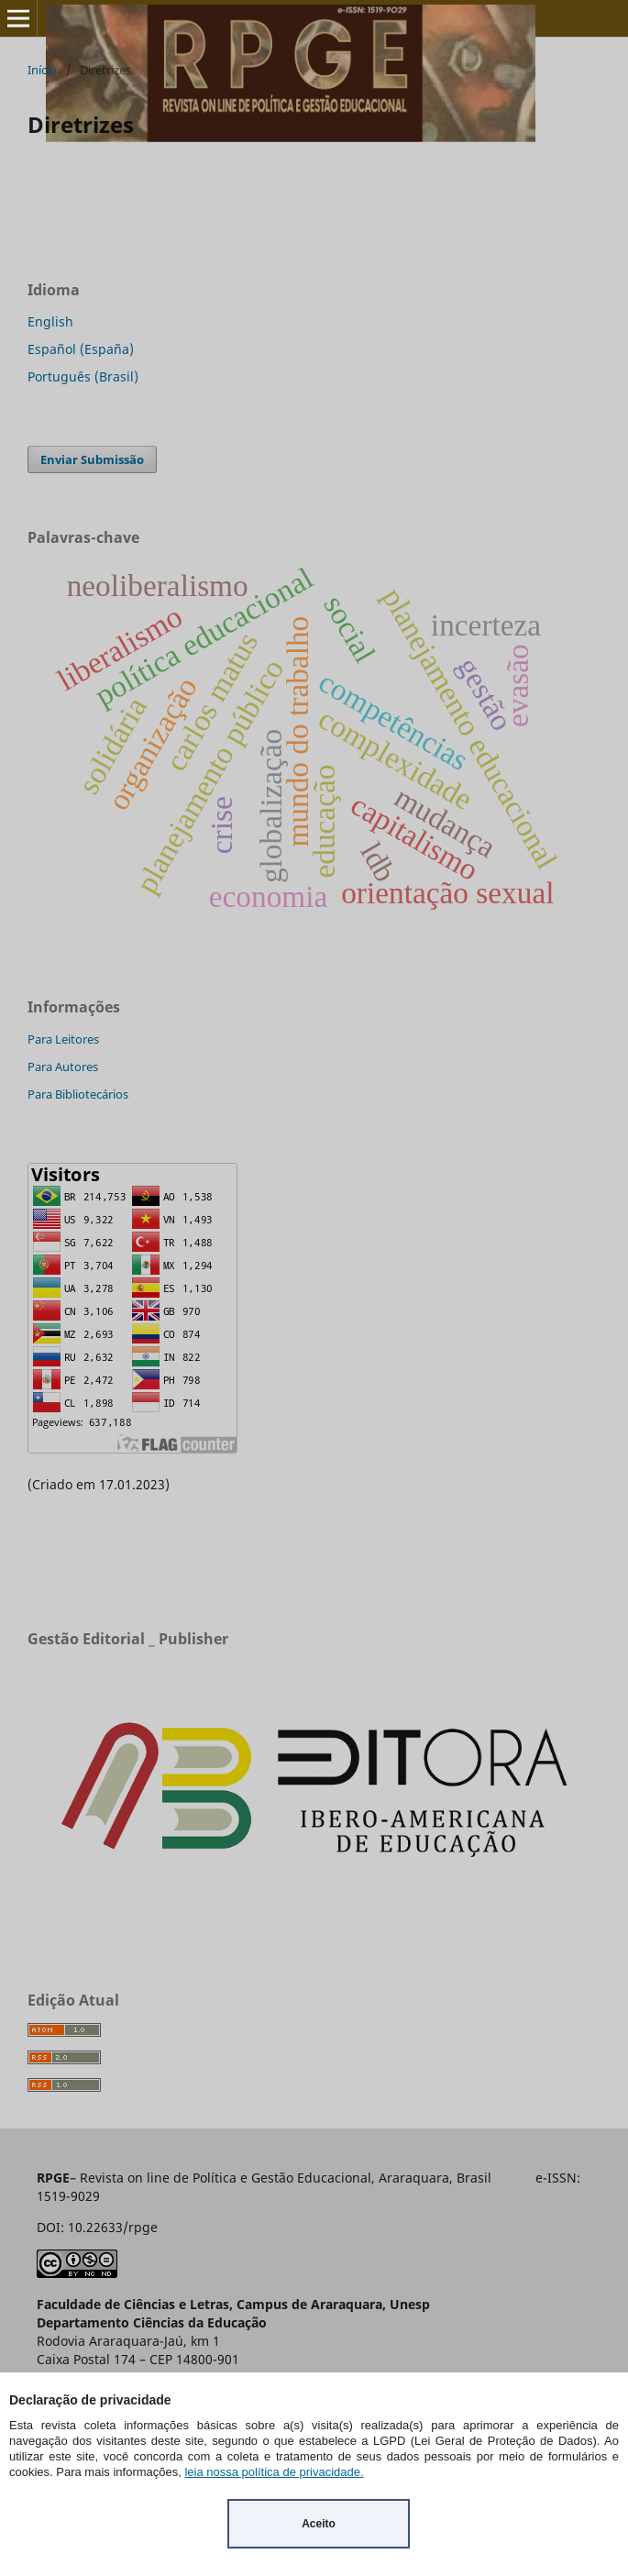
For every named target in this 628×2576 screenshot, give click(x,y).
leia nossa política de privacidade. (273, 2472)
